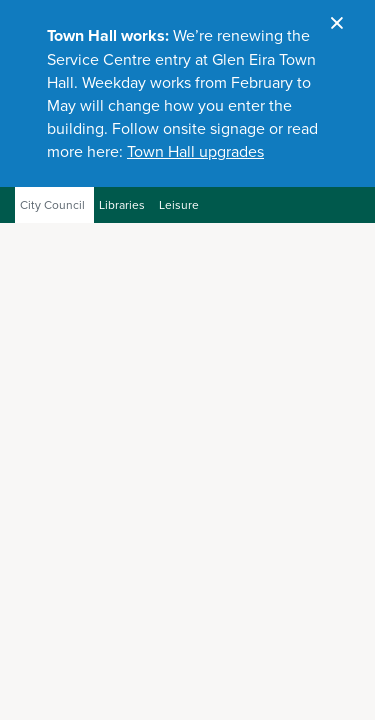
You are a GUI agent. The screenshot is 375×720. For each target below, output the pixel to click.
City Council (52, 205)
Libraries (122, 205)
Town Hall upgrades (195, 151)
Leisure (179, 205)
